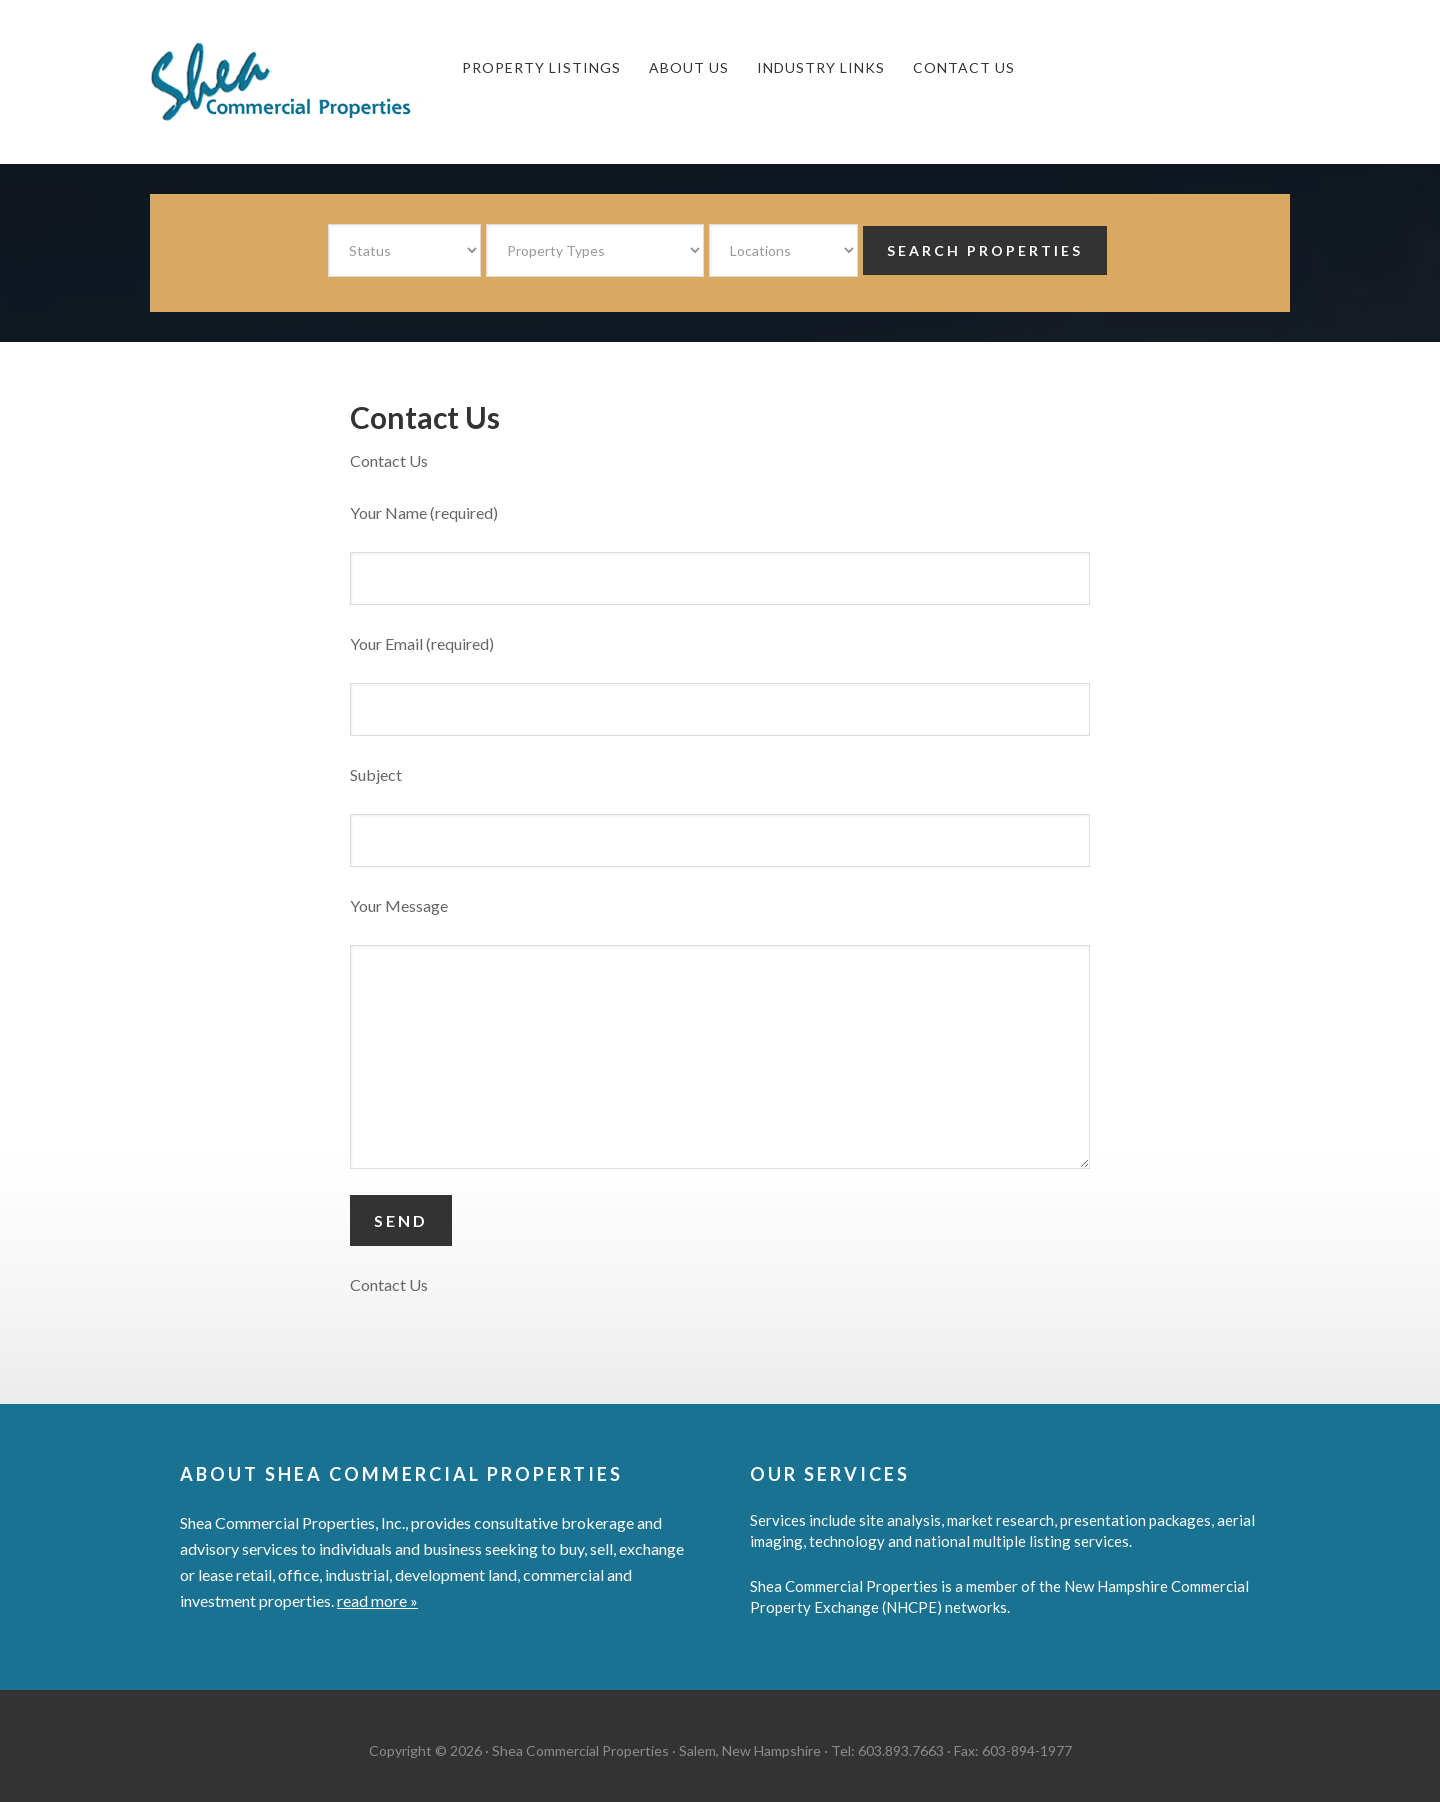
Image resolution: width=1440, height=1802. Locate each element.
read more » (377, 1600)
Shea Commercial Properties (300, 82)
